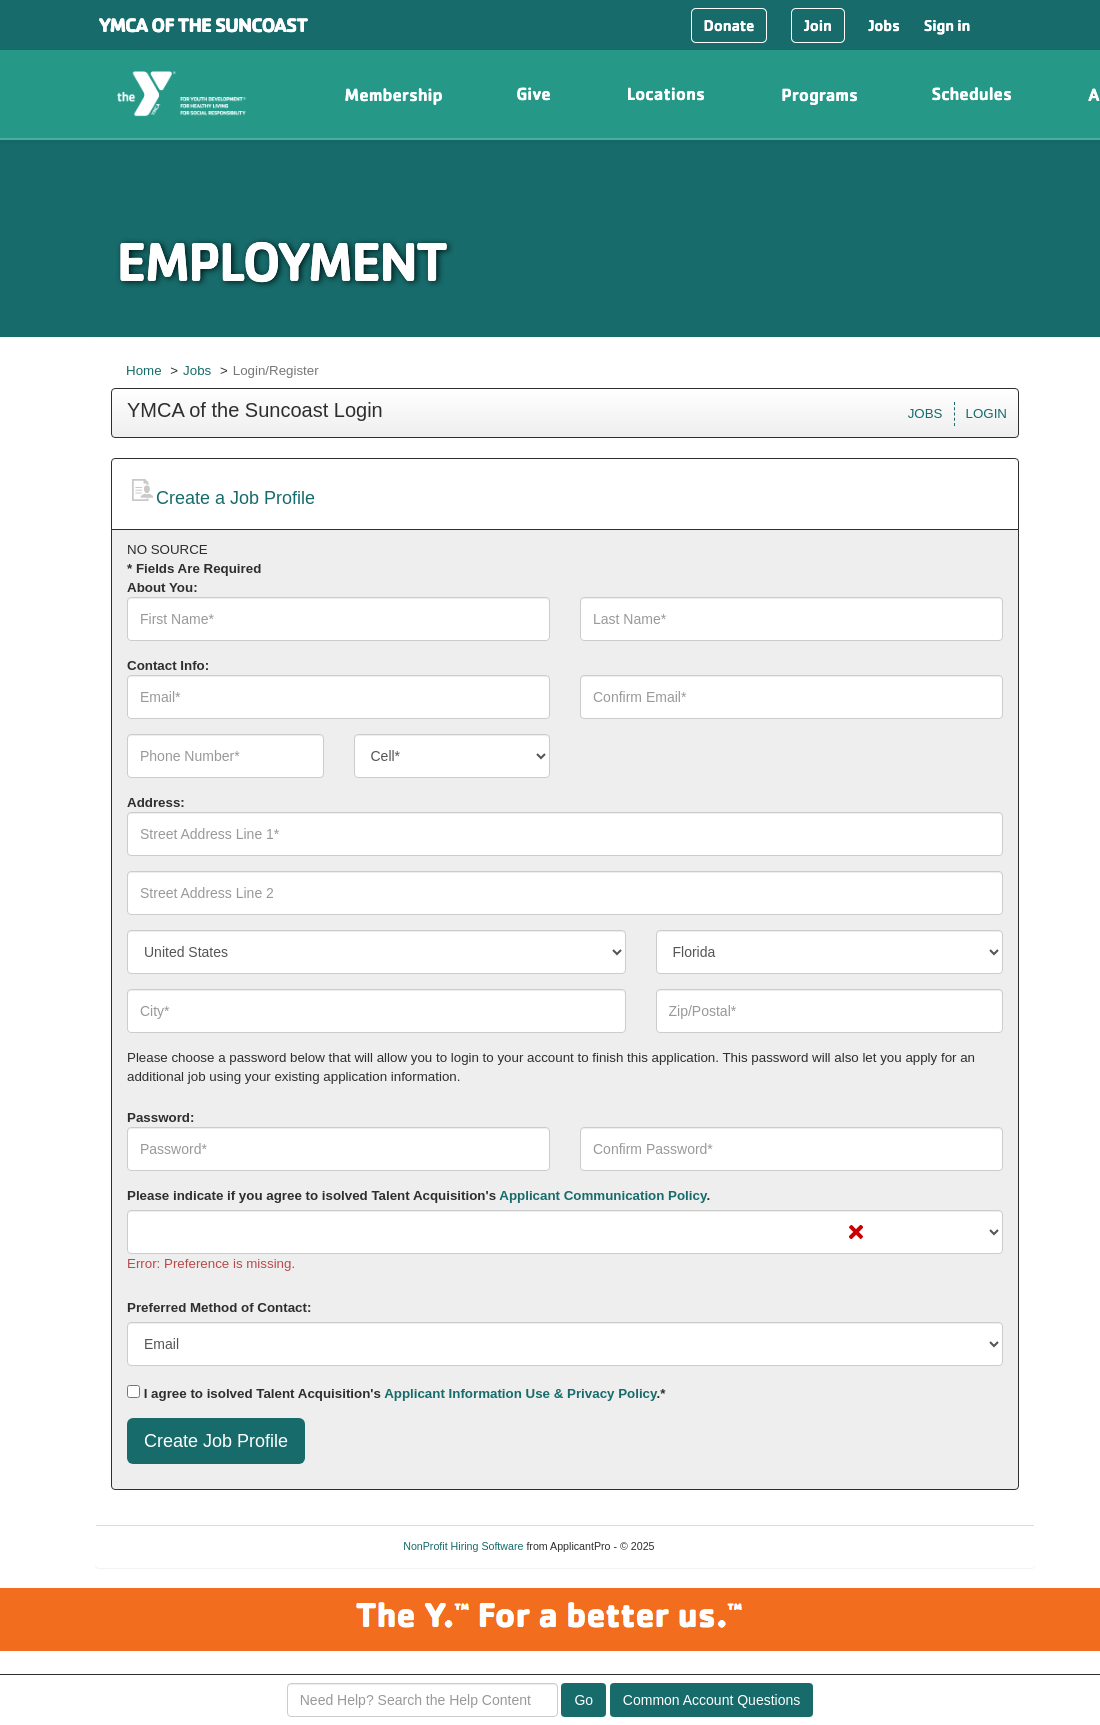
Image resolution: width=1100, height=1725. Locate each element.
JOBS (925, 413)
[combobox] (452, 756)
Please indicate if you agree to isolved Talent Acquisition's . (418, 1195)
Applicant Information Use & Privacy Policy (520, 1393)
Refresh (707, 1546)
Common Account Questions (711, 1700)
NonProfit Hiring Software (463, 1546)
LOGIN (986, 413)
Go (583, 1700)
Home (144, 370)
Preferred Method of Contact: (219, 1307)
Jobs (197, 370)
